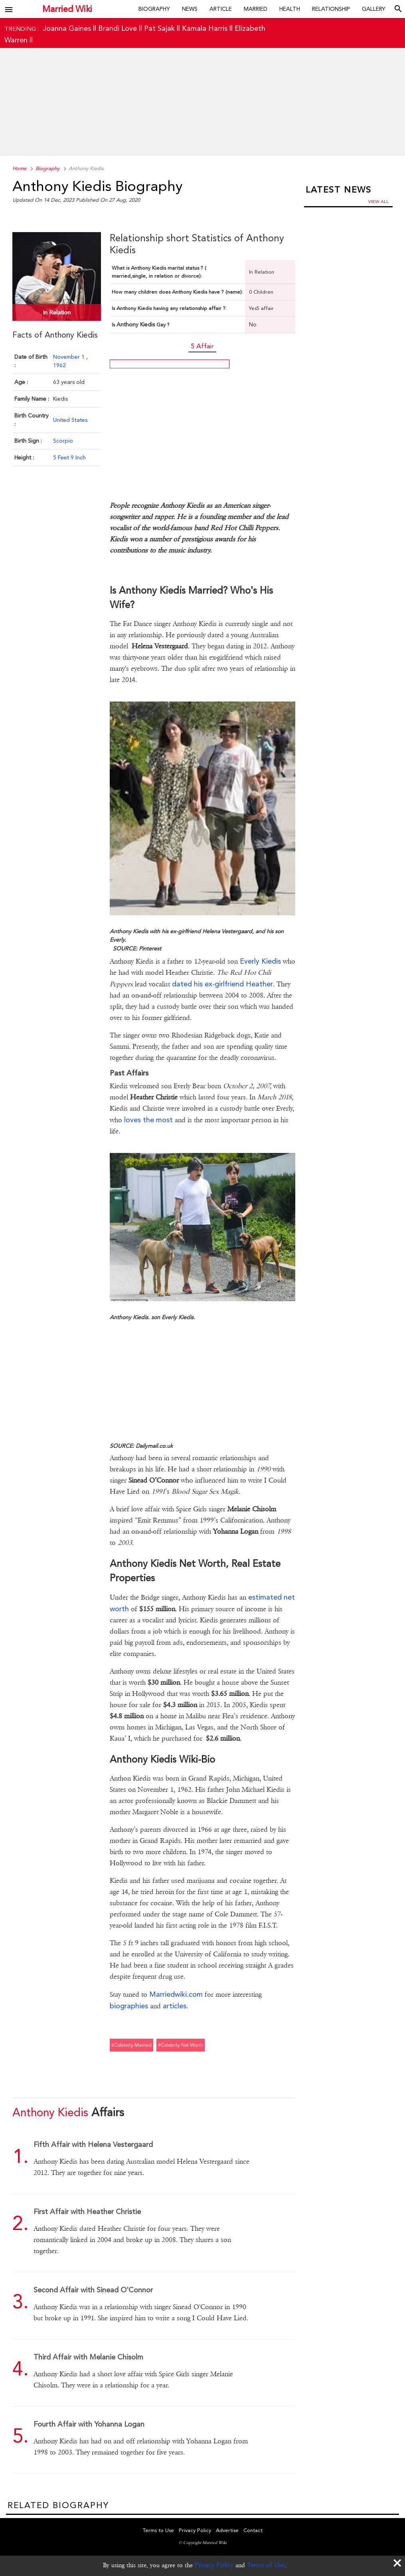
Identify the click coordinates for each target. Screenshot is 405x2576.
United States (70, 420)
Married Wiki (64, 9)
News (190, 9)
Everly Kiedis (260, 961)
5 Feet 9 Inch (69, 457)
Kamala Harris (204, 28)
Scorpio (63, 440)
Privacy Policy (214, 2565)
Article (220, 9)
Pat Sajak (159, 28)
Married (255, 9)
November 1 (69, 357)
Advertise (227, 2530)
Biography (154, 9)
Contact (253, 2530)
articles (174, 2006)
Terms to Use (158, 2530)
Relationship (331, 9)
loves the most (148, 1119)
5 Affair (202, 346)
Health (289, 9)
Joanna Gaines (67, 28)
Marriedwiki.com (176, 1994)
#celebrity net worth (180, 2045)
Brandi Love (117, 28)
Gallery (373, 9)
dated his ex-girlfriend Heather (222, 984)
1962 (59, 365)
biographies (129, 2006)
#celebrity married (131, 2045)
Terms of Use (266, 2565)
